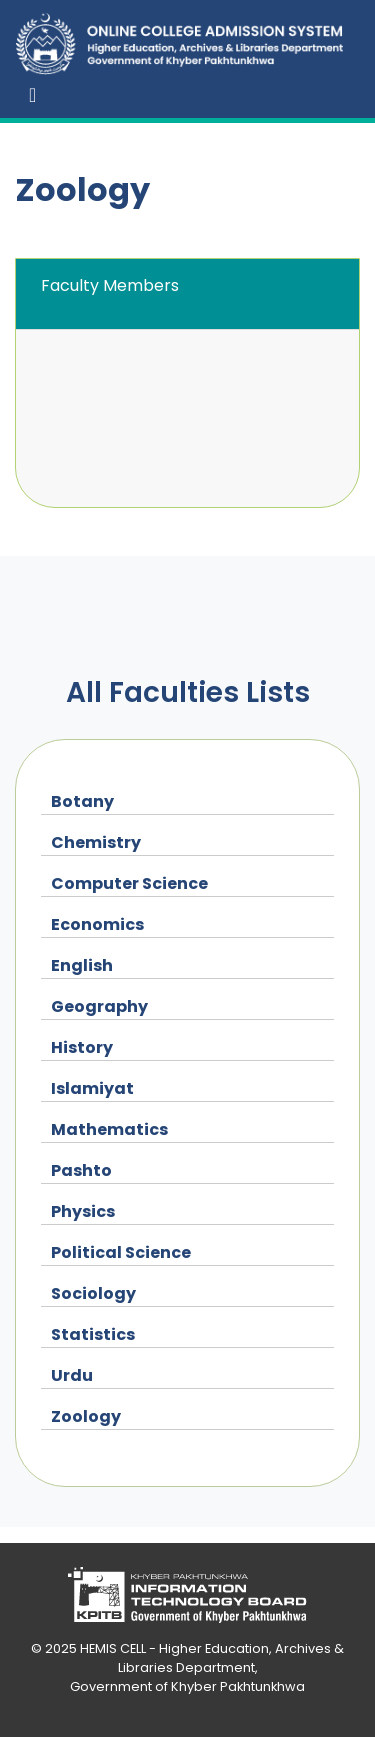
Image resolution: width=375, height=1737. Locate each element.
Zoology (86, 1416)
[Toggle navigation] (32, 95)
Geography (99, 1006)
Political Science (121, 1252)
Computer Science (129, 883)
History (82, 1047)
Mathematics (109, 1129)
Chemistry (96, 842)
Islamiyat (92, 1088)
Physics (83, 1211)
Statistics (93, 1334)
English (82, 965)
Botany (82, 801)
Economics (97, 924)
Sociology (93, 1293)
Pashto (81, 1170)
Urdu (72, 1375)
